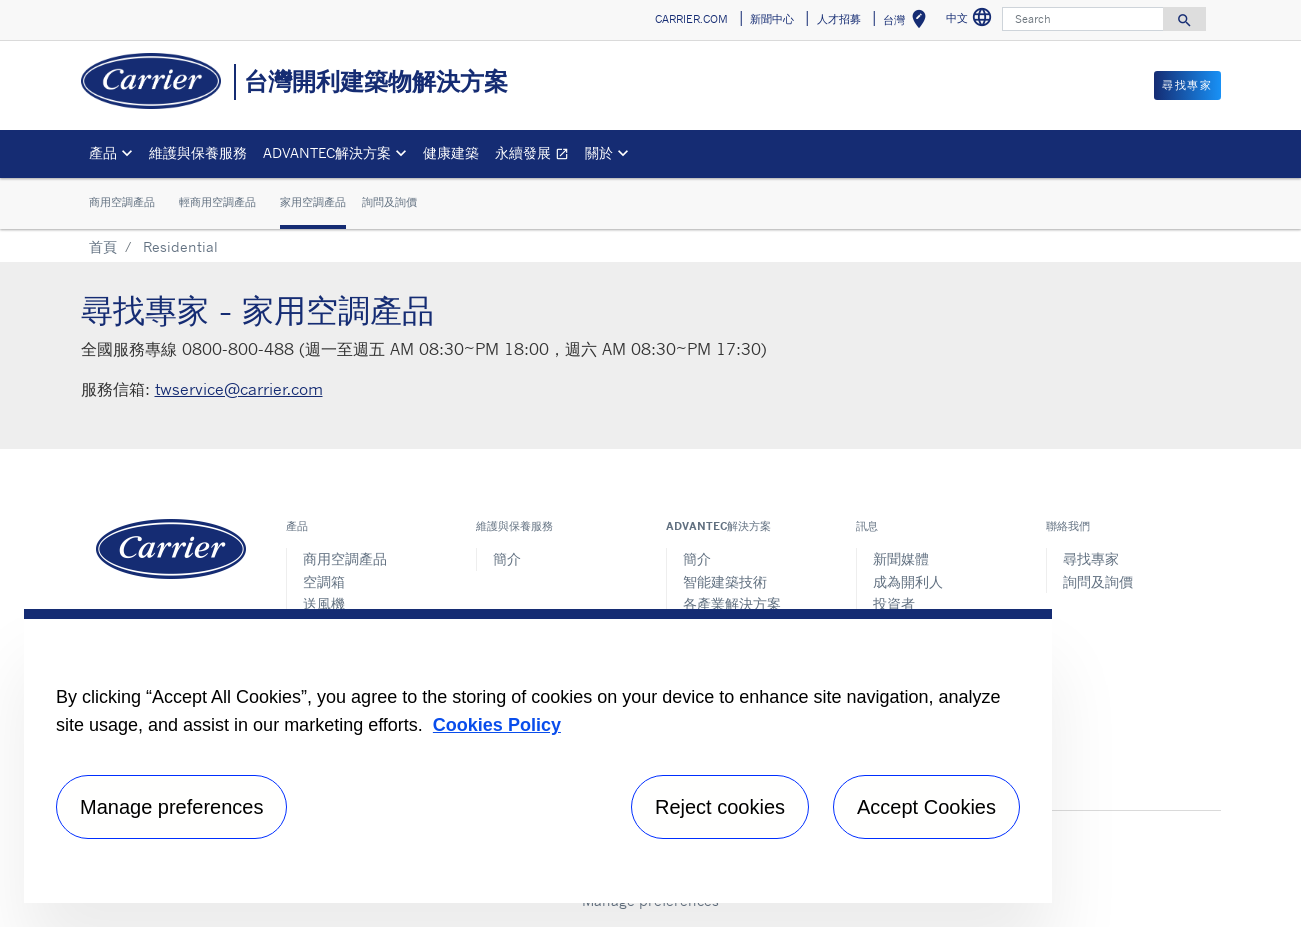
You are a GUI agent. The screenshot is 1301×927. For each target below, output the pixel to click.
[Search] (1083, 19)
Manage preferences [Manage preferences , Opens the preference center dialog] (171, 807)
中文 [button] (971, 20)
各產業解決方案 (732, 603)
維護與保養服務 (198, 152)
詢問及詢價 (389, 202)
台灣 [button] (908, 22)
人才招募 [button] (839, 19)
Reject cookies (720, 807)
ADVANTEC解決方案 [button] (327, 152)
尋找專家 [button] (1187, 85)
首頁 (103, 246)
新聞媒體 (901, 558)
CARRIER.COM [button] (691, 19)
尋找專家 (1091, 558)
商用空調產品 (122, 202)
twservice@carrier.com (239, 389)
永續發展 (536, 155)
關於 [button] (599, 152)
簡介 (507, 558)
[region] (538, 756)
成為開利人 (908, 581)
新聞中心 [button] (772, 19)
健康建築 (451, 152)
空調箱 (324, 581)
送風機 (324, 603)
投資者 (894, 603)
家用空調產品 (313, 202)
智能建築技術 (725, 581)
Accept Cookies (926, 807)
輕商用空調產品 (217, 202)
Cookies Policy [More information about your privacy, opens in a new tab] (497, 725)
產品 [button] (103, 152)
